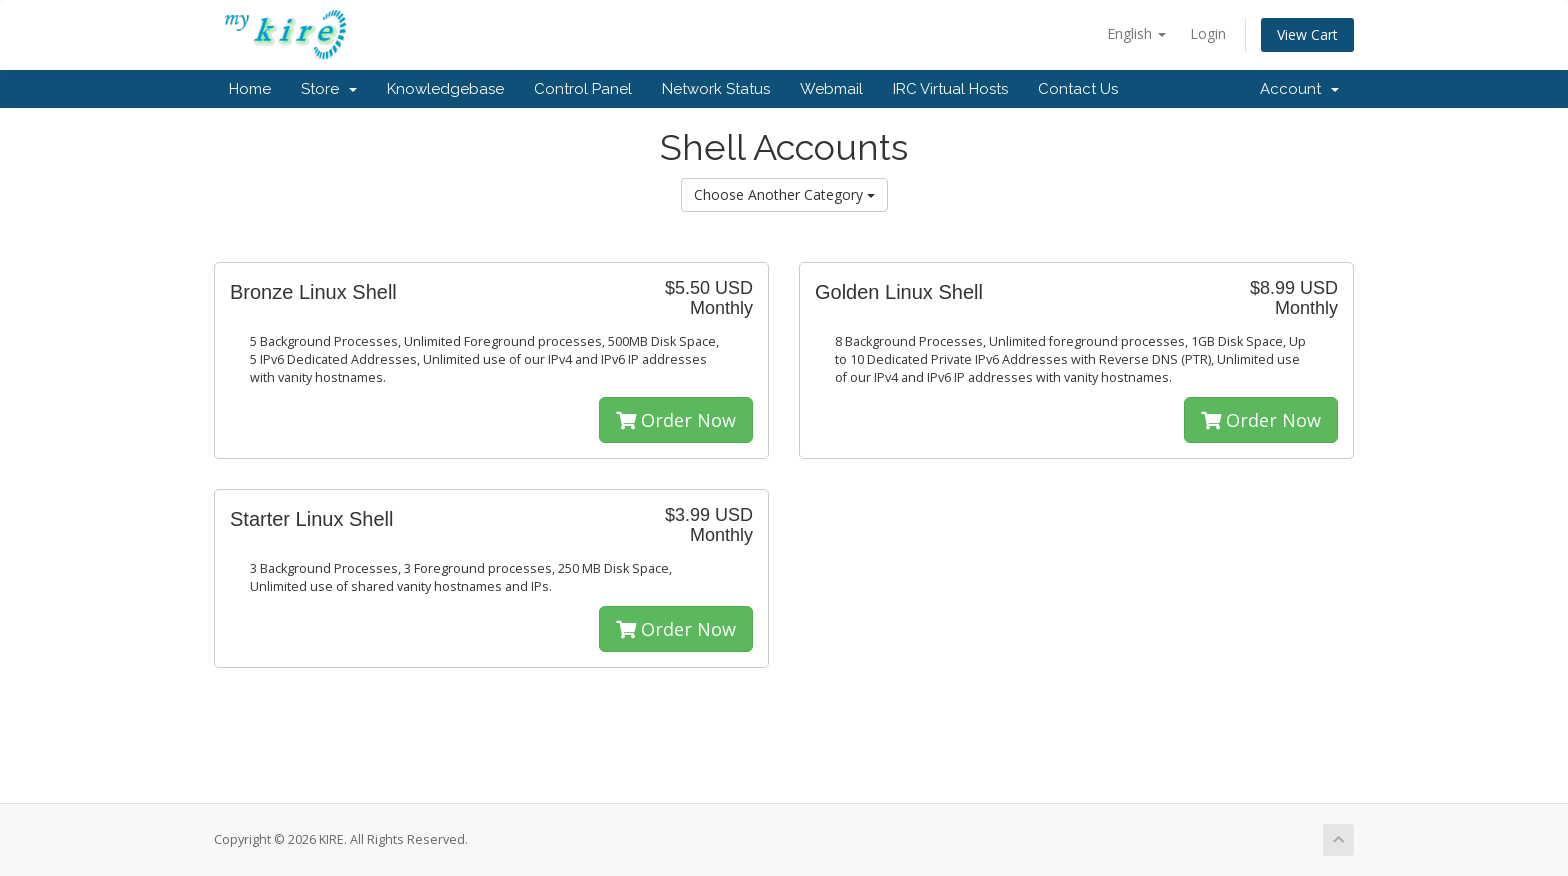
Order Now (676, 420)
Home (250, 89)
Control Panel (583, 89)
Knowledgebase (445, 89)
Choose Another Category (784, 194)
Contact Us (1078, 89)
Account (1299, 89)
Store (329, 89)
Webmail (831, 89)
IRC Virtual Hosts (950, 89)
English (1136, 33)
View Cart (1307, 34)
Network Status (716, 89)
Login (1208, 33)
